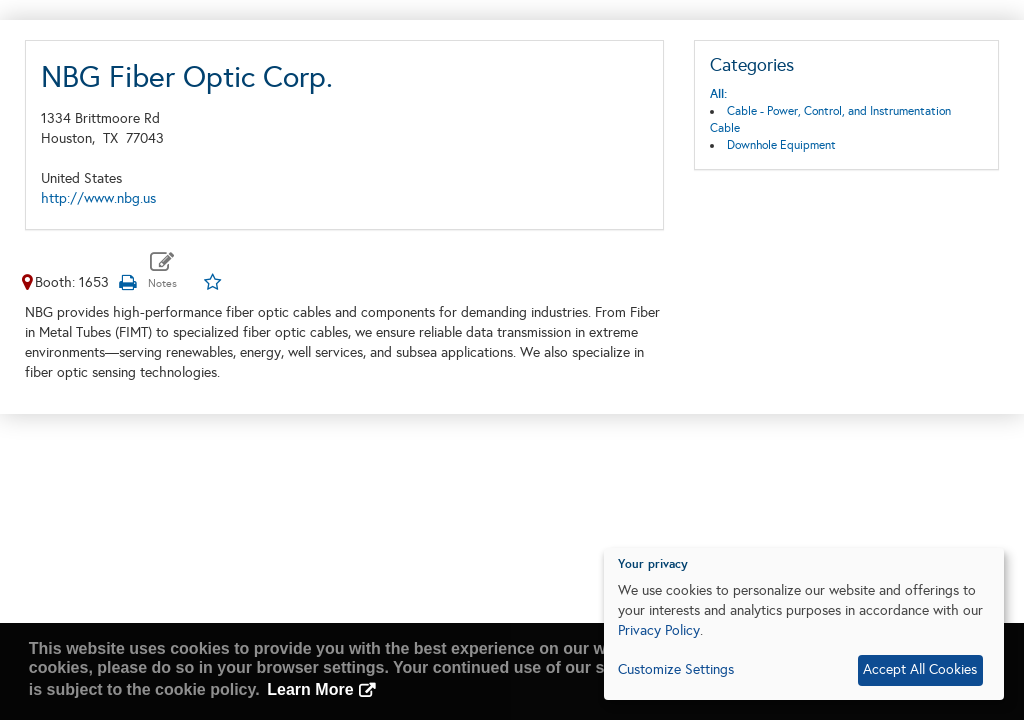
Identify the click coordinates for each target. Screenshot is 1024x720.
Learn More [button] (310, 689)
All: (718, 94)
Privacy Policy (659, 630)
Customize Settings (676, 669)
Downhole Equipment (781, 145)
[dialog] (804, 624)
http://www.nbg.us (98, 198)
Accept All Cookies (920, 669)
